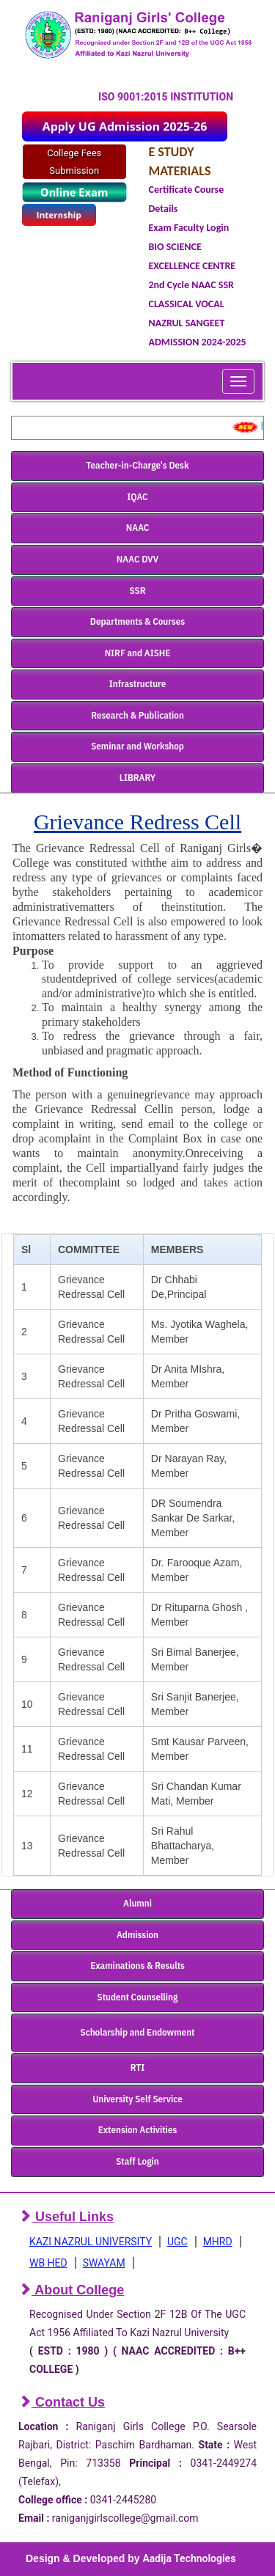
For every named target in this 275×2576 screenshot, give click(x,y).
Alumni (137, 1903)
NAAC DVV (137, 559)
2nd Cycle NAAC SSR (191, 285)
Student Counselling (138, 1997)
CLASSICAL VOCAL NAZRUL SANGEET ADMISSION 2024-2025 (197, 323)
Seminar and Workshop (137, 746)
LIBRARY (137, 777)
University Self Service (137, 2099)
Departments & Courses (137, 621)
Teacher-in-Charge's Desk (137, 465)
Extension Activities (137, 2130)
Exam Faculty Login (189, 227)
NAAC (138, 527)
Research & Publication (137, 715)
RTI (137, 2067)
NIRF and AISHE (138, 653)
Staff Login (137, 2161)
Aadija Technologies (188, 2558)
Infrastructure (137, 684)
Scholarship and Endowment (138, 2032)
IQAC (137, 497)
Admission (137, 1935)
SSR (138, 590)
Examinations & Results (137, 1965)
